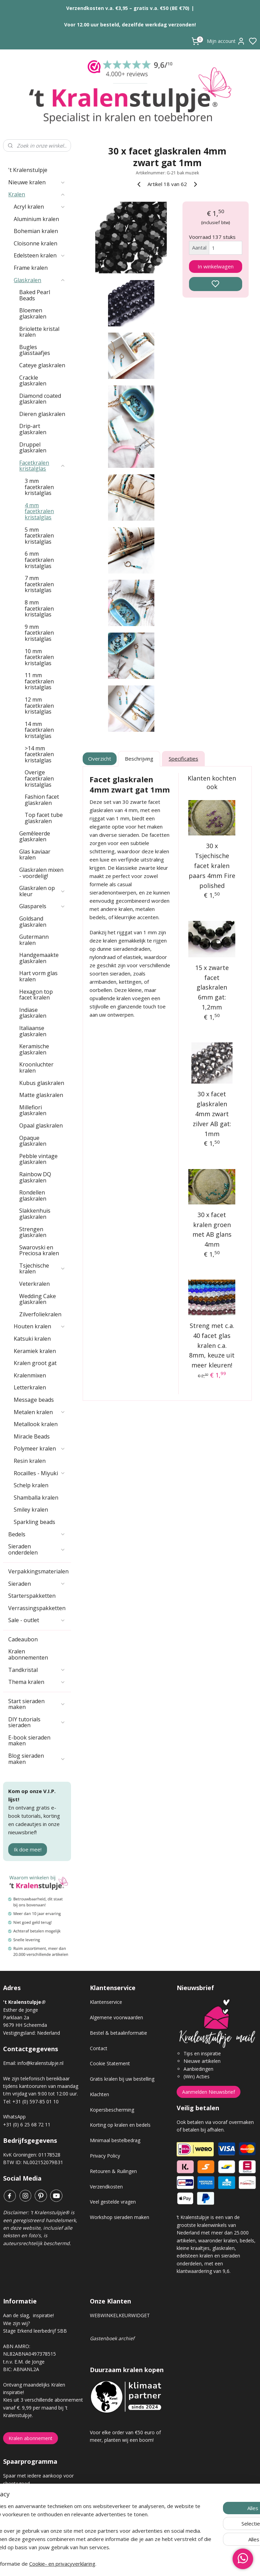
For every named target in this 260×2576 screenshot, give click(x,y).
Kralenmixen (30, 1375)
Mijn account (226, 41)
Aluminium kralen (36, 219)
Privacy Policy (105, 2155)
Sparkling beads (34, 1522)
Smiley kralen (31, 1509)
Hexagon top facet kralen (36, 995)
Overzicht (99, 758)
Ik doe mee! (28, 1849)
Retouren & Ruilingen (113, 2171)
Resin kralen (30, 1461)
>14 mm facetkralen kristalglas (39, 754)
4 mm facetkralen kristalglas (39, 511)
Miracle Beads (32, 1436)
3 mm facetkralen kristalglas (39, 487)
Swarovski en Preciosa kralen (39, 1250)
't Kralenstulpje (27, 170)
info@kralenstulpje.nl (40, 2063)
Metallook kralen (36, 1424)
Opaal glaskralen (41, 1125)
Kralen (37, 194)
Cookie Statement (110, 2063)
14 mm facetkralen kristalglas (39, 730)
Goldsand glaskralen (32, 921)
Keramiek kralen (35, 1351)
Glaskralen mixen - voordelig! (41, 873)
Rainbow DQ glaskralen (35, 1177)
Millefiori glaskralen (32, 1110)
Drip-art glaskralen (32, 429)
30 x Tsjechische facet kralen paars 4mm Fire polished (211, 865)
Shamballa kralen (36, 1497)
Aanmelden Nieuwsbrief (208, 2092)
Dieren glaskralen (42, 414)
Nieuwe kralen (37, 182)
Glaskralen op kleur (42, 891)
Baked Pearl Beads (34, 295)
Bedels (37, 1534)
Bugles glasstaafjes (34, 350)
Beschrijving (139, 758)
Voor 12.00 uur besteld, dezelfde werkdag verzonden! (130, 24)
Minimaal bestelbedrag (115, 2140)
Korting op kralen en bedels (120, 2125)
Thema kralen (37, 1682)
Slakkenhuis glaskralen (34, 1214)
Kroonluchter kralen (36, 1067)
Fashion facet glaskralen (42, 800)
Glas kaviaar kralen (34, 855)
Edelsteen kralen (40, 255)
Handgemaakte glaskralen (39, 958)
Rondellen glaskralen (32, 1195)
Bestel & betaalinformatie (118, 2033)
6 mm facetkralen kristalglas (39, 559)
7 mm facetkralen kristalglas (39, 584)
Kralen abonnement (30, 2438)
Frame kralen (31, 268)
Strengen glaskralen (32, 1232)
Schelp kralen (31, 1485)
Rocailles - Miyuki (40, 1473)
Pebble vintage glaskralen (38, 1159)
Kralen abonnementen (28, 1654)
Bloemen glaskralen (32, 313)
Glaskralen (40, 280)
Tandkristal (37, 1670)
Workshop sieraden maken (119, 2217)
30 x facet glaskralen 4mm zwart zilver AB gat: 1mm (211, 1113)
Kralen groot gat (35, 1363)
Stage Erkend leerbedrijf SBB (35, 2330)
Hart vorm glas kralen (38, 976)
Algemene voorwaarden (116, 2017)
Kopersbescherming (112, 2109)
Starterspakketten (32, 1595)
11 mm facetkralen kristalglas (39, 681)
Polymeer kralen (40, 1448)
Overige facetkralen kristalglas (39, 778)
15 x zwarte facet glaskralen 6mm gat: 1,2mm (211, 987)
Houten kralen (40, 1326)
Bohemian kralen (36, 231)
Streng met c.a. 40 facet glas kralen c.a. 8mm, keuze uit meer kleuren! (212, 1345)
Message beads (34, 1399)
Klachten (99, 2094)
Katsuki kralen (32, 1338)
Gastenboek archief (112, 2338)
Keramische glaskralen (34, 1049)
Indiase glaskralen (32, 1013)
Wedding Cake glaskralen (37, 1299)
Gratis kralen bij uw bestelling (122, 2079)
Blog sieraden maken (37, 1759)
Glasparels (42, 906)
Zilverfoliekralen (40, 1314)
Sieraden (37, 1583)
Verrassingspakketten (37, 1608)
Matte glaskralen (41, 1095)
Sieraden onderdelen (37, 1549)
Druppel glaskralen (32, 447)
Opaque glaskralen (32, 1141)
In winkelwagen (216, 266)
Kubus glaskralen (41, 1083)
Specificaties (183, 758)
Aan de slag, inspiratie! (28, 2315)
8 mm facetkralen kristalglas (39, 608)
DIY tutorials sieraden (37, 1722)
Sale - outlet (37, 1620)
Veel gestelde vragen (113, 2201)
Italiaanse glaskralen (32, 1031)
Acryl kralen (40, 206)
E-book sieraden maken (29, 1740)
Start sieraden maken (37, 1704)
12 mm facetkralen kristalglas (39, 705)
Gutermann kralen (34, 940)
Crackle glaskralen (32, 381)
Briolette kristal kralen (39, 332)
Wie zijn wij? (16, 2323)
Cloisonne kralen (35, 243)
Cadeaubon (23, 1639)
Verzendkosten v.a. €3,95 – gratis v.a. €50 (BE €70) (127, 8)
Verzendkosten (106, 2186)
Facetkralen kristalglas (42, 466)
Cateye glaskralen (42, 365)
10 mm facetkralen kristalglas (39, 657)
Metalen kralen (40, 1412)
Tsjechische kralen (42, 1268)
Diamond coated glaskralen (40, 399)
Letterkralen (30, 1387)
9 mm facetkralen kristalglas (39, 633)
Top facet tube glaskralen (44, 818)
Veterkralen (34, 1283)
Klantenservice (106, 2002)
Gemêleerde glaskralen (34, 836)
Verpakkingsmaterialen (39, 1571)
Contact (98, 2048)
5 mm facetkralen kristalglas (39, 535)
